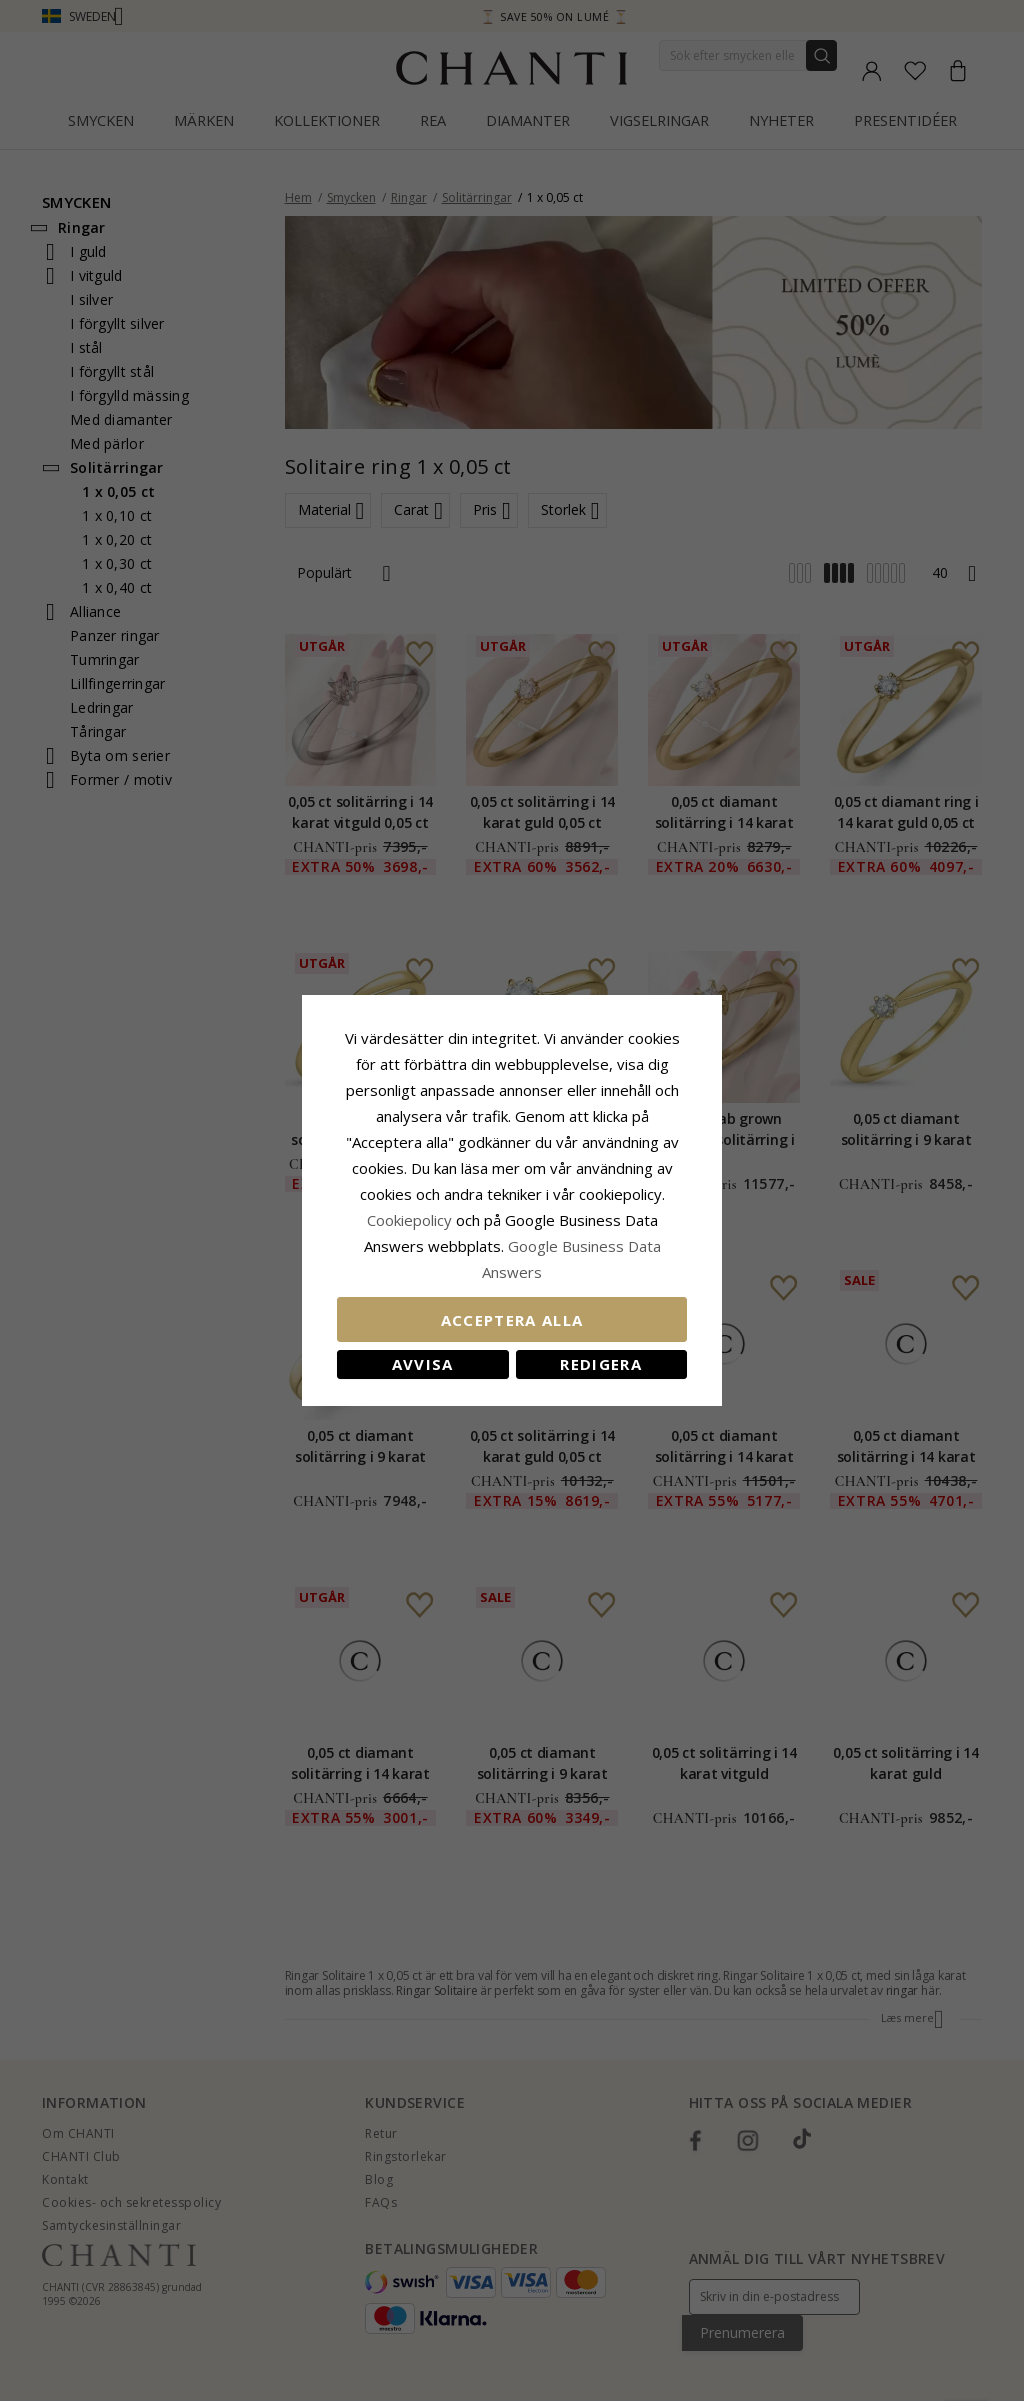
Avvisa (423, 1364)
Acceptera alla (512, 1320)
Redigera (601, 1364)
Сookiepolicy (411, 1220)
